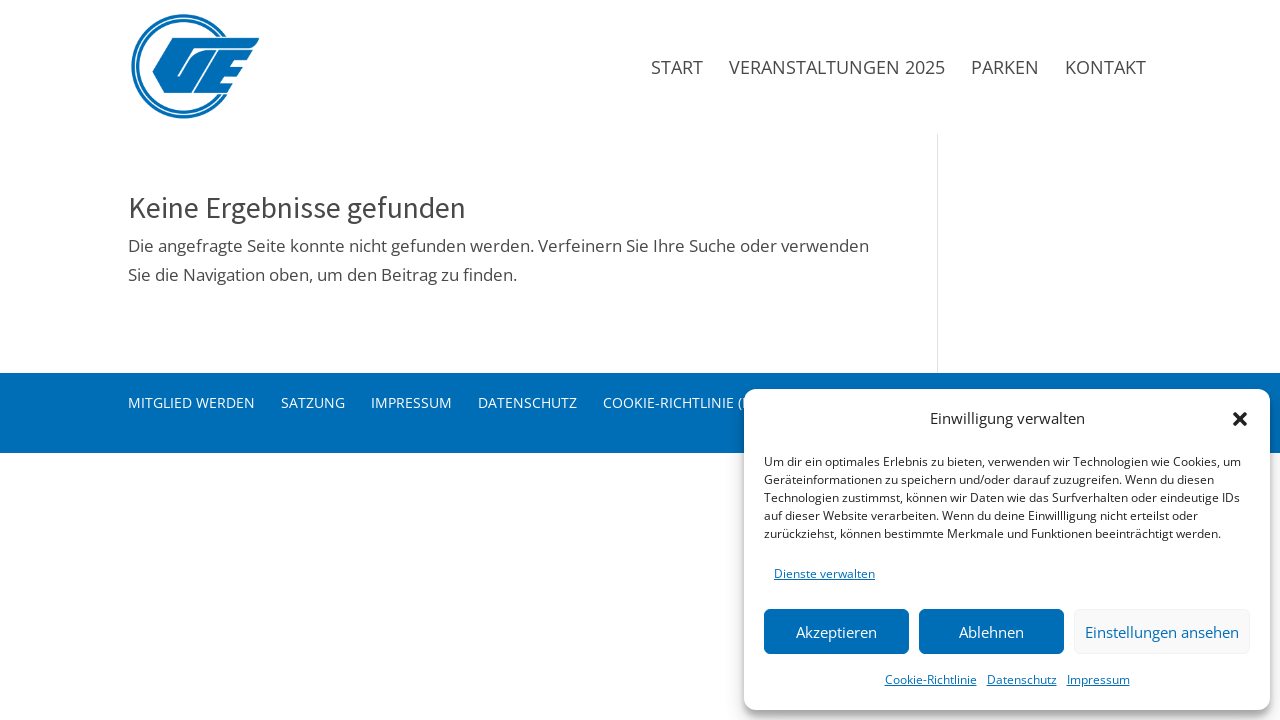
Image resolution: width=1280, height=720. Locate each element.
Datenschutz (1022, 679)
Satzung (313, 402)
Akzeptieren (836, 632)
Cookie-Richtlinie (931, 679)
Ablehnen (991, 632)
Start (677, 69)
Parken (1005, 69)
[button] (1240, 419)
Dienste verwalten (824, 573)
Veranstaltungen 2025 (837, 69)
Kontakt (1105, 69)
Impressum (1098, 679)
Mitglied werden (191, 402)
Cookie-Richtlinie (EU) (683, 402)
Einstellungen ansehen (1162, 632)
